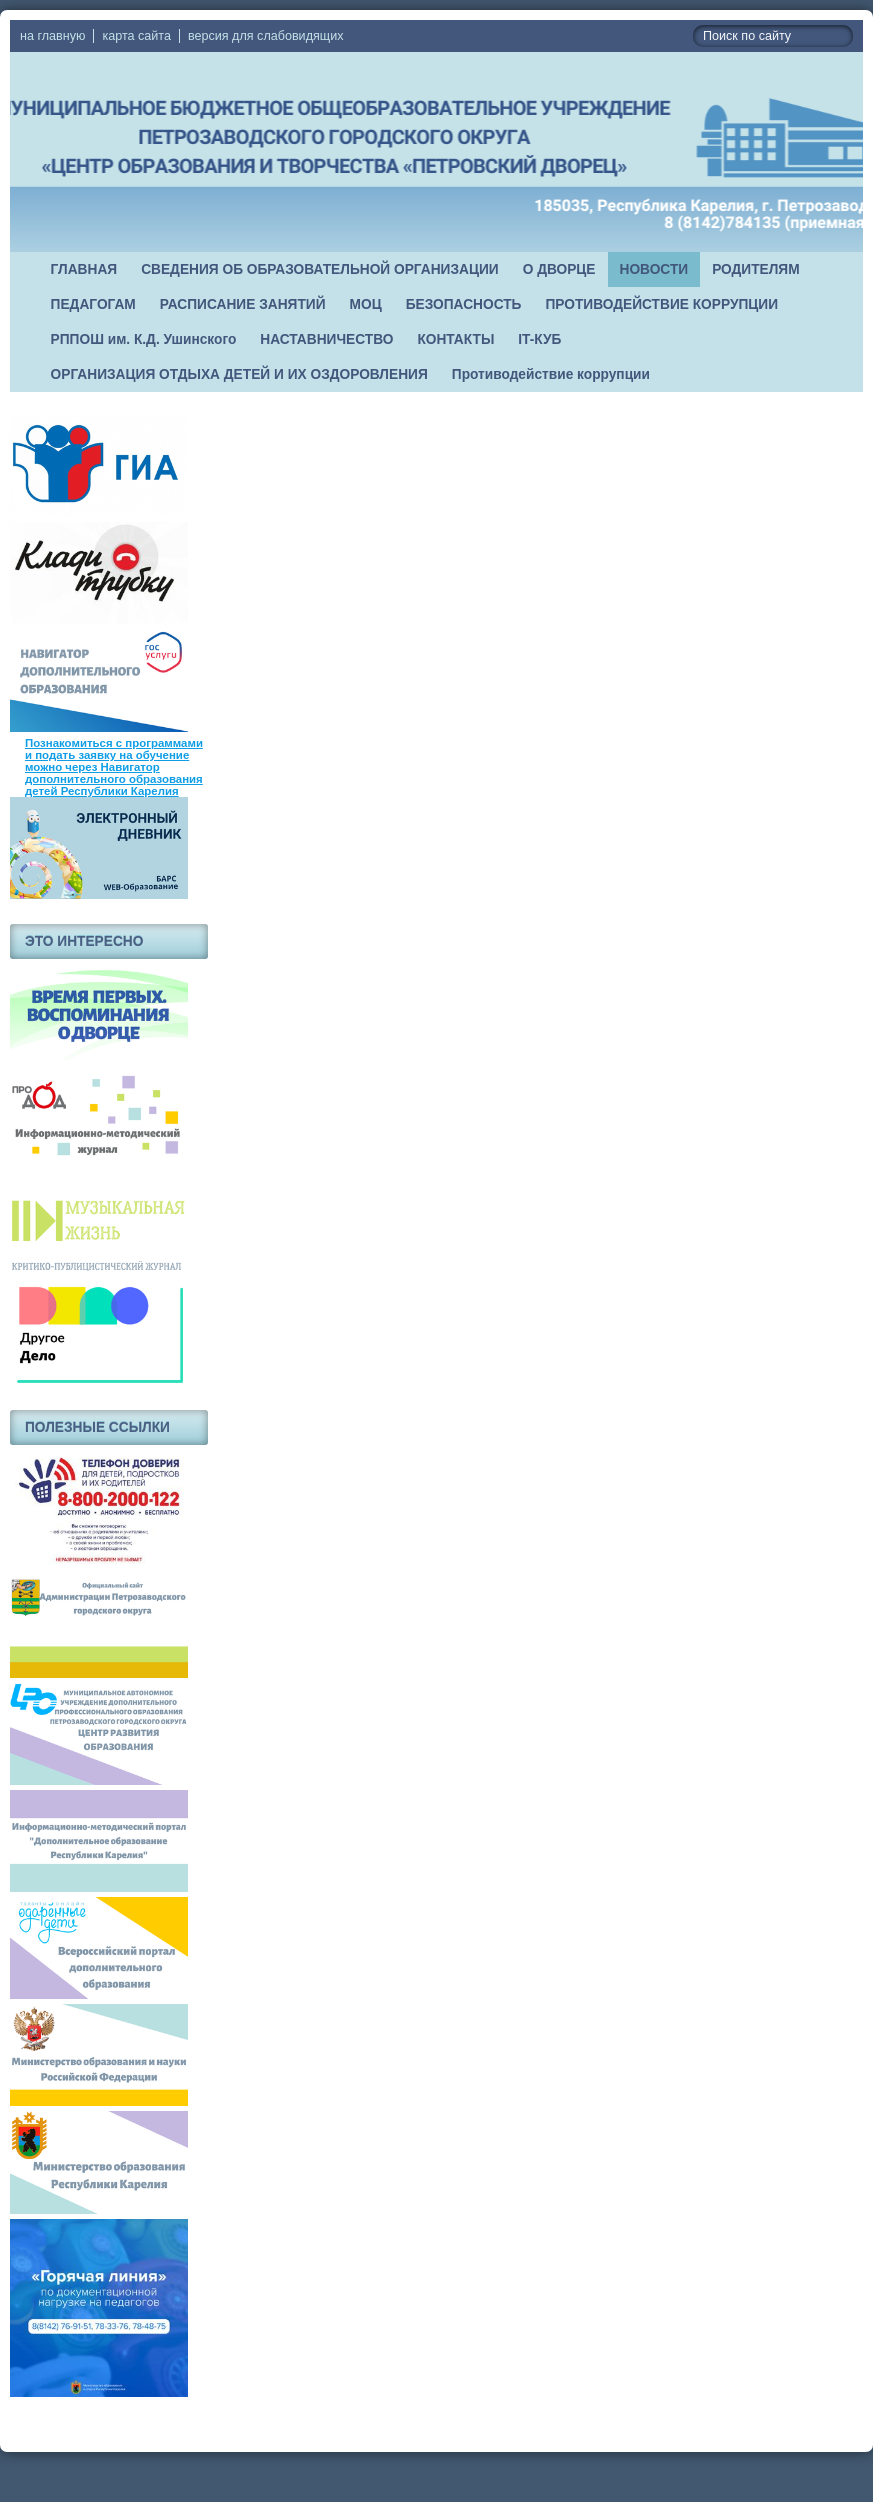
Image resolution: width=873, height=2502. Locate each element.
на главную (52, 36)
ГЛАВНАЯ (84, 269)
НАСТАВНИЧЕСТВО (326, 339)
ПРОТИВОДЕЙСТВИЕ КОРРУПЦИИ (661, 304)
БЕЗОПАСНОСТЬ (464, 304)
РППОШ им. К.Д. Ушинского (144, 339)
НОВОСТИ (654, 269)
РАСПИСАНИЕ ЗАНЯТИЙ (243, 304)
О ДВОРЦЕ (559, 269)
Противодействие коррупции (551, 374)
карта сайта (136, 36)
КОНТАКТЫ (455, 339)
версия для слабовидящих (265, 36)
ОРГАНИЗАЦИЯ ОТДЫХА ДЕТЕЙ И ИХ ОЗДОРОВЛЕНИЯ (239, 374)
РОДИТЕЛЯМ (756, 269)
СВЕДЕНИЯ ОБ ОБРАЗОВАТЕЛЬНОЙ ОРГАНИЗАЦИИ (320, 269)
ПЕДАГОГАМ (93, 304)
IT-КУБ (539, 339)
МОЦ (366, 304)
